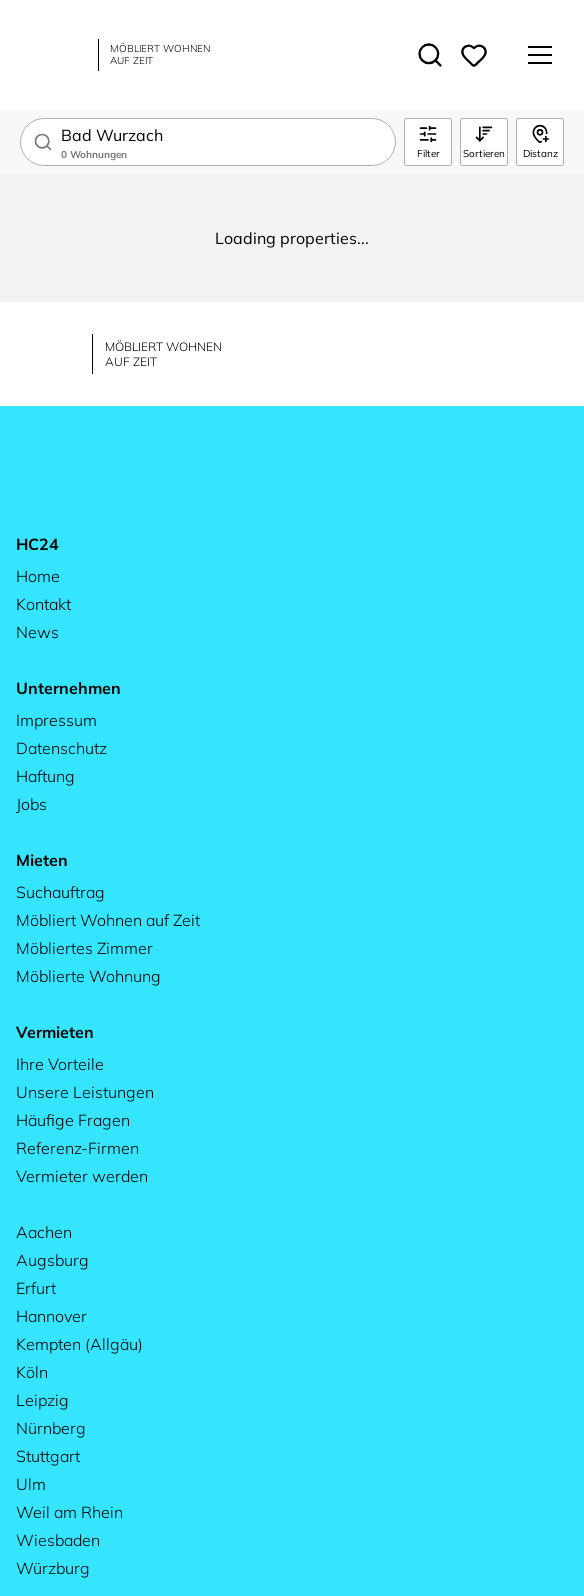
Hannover (51, 1316)
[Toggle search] (430, 55)
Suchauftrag (60, 892)
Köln (32, 1372)
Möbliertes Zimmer (84, 948)
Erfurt (36, 1288)
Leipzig (42, 1400)
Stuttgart (48, 1456)
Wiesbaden (58, 1540)
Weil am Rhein (69, 1512)
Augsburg (52, 1260)
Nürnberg (51, 1428)
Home (38, 576)
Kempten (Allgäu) (79, 1344)
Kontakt (43, 604)
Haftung (45, 776)
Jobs (31, 804)
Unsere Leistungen (85, 1092)
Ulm (31, 1484)
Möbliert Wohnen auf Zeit (108, 920)
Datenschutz (61, 748)
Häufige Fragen (73, 1120)
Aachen (44, 1232)
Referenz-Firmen (77, 1148)
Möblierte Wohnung (88, 976)
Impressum (56, 720)
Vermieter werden (82, 1176)
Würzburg (53, 1568)
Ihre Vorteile (60, 1064)
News (37, 632)
